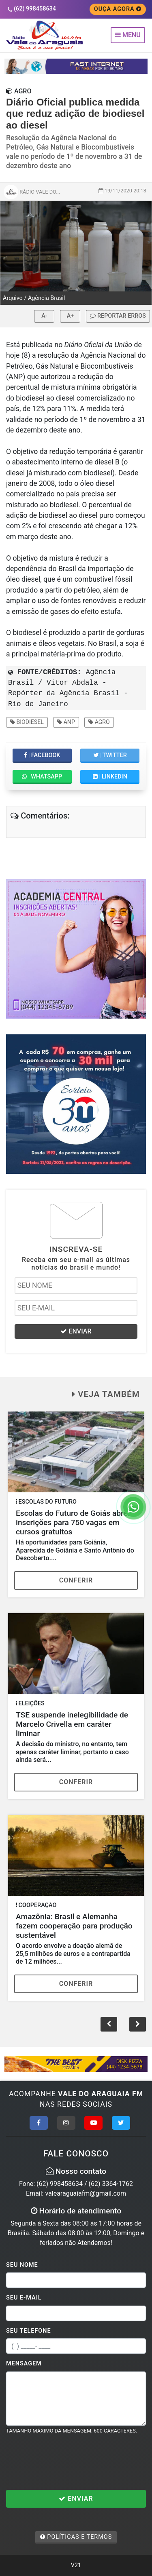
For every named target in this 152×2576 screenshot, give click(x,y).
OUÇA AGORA (118, 9)
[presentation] (67, 2462)
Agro (99, 722)
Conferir (76, 1580)
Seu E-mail (24, 2297)
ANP (66, 722)
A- (44, 315)
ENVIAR (75, 1331)
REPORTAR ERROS (118, 315)
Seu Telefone (28, 2330)
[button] (137, 2024)
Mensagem (24, 2363)
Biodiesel (27, 722)
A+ (70, 315)
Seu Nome (22, 2265)
